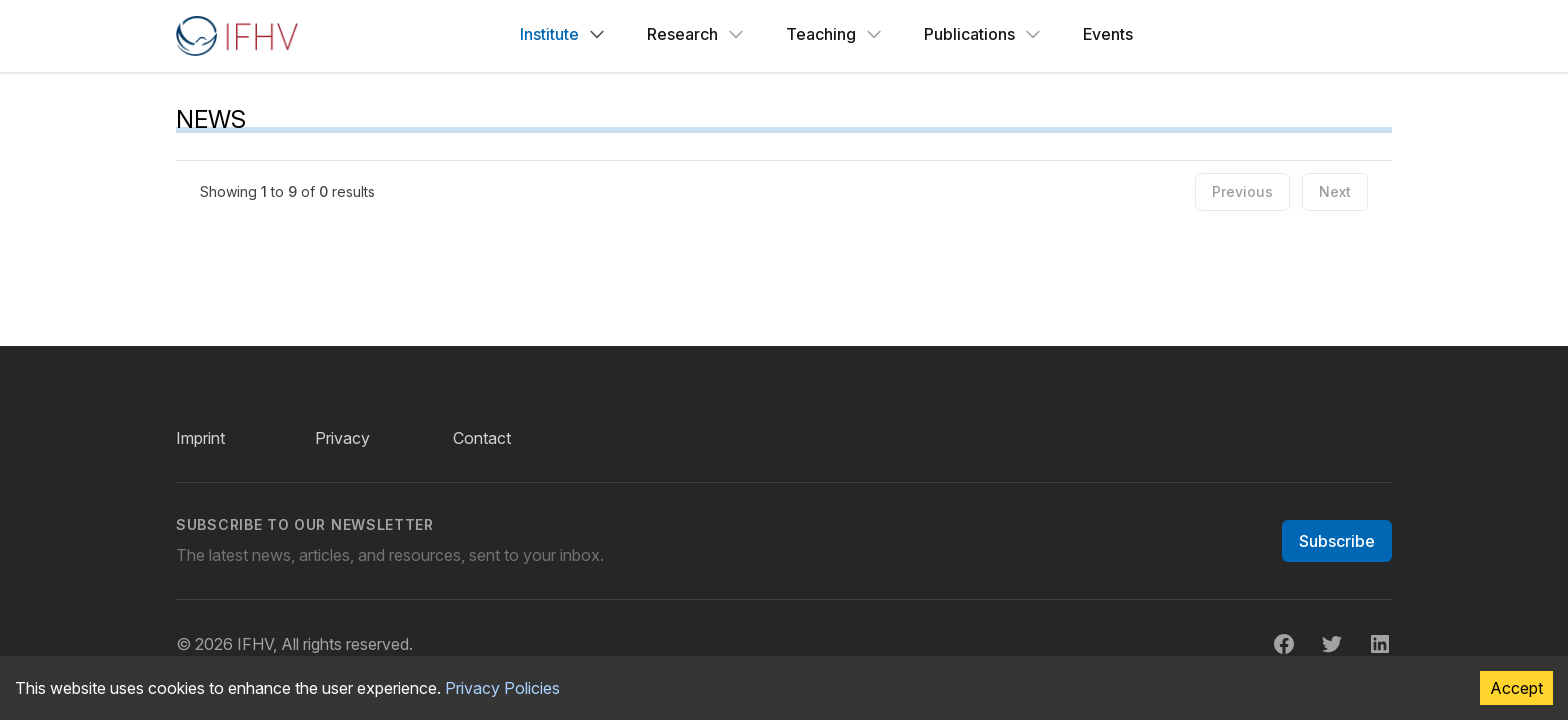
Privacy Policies (502, 688)
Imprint (200, 438)
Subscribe (1337, 541)
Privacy (342, 438)
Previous (1242, 191)
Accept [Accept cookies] (1516, 688)
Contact (482, 438)
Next (1335, 191)
